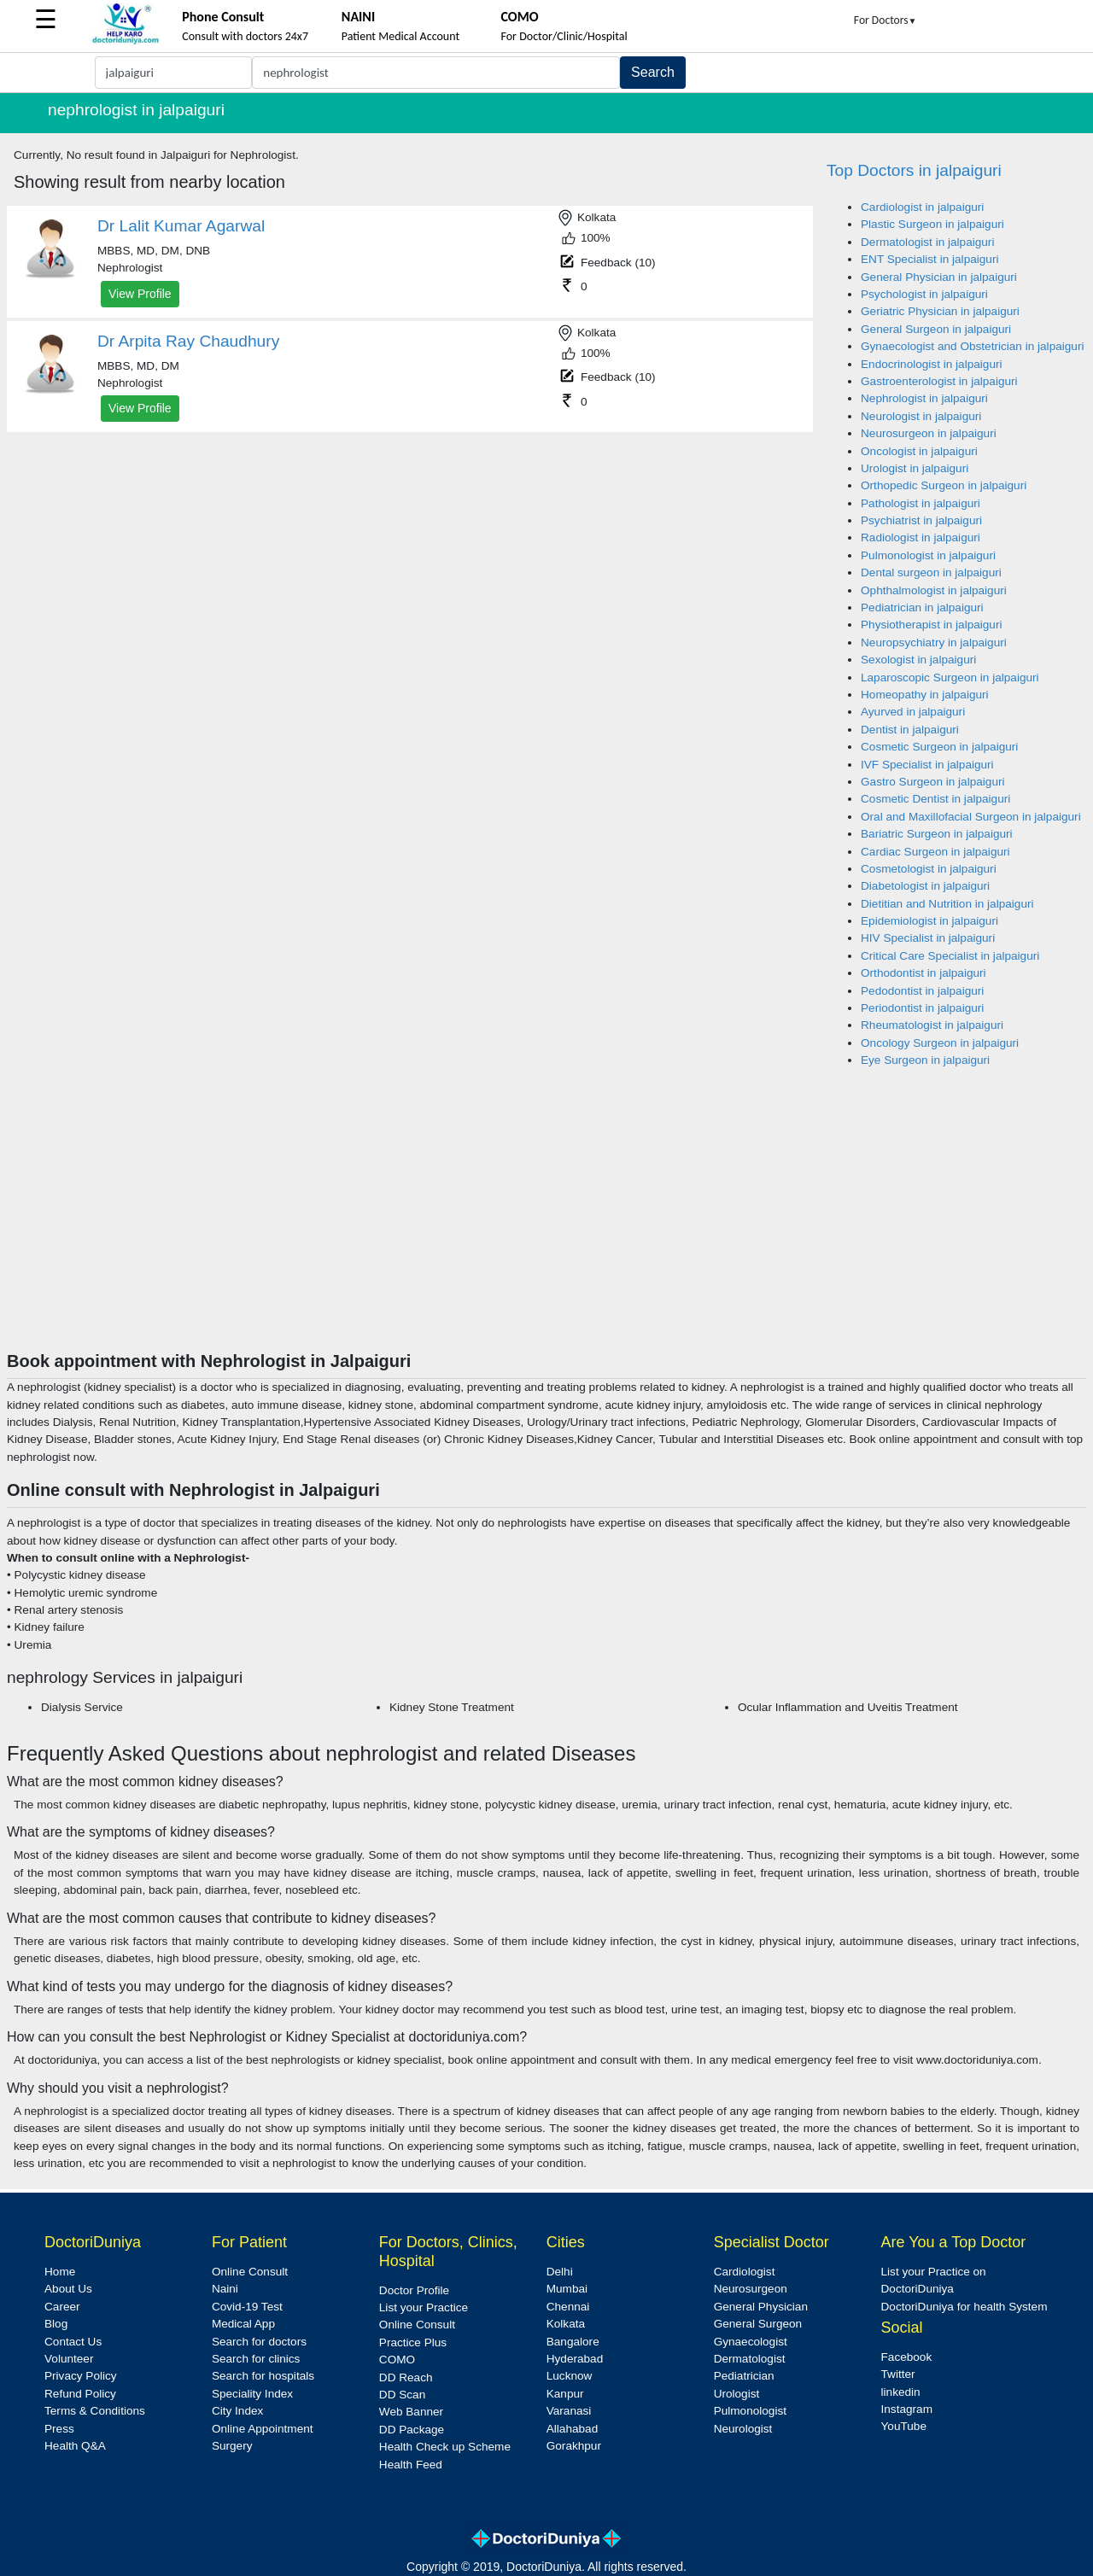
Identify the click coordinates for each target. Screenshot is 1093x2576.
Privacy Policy (80, 2375)
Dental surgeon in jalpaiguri (931, 572)
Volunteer (68, 2358)
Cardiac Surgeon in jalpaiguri (935, 851)
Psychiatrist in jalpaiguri (921, 520)
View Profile (140, 294)
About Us (68, 2288)
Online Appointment (262, 2428)
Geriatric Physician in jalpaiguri (940, 311)
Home (59, 2271)
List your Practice (423, 2307)
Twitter (898, 2374)
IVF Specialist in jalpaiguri (927, 764)
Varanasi (569, 2410)
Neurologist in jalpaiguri (921, 416)
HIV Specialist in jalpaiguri (928, 938)
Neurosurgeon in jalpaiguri (929, 433)
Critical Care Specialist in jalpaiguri (950, 955)
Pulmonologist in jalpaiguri (928, 555)
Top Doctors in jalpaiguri (914, 170)
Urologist (737, 2393)
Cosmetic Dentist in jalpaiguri (935, 798)
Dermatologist (750, 2358)
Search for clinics (256, 2358)
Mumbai (566, 2288)
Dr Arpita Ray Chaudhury (188, 341)
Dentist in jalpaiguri (910, 729)
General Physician (761, 2306)
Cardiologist (744, 2271)
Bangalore (572, 2341)
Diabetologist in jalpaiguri (925, 885)
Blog (55, 2323)
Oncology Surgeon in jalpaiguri (940, 1043)
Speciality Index (252, 2393)
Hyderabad (575, 2358)
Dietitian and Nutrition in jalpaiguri (947, 903)
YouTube (903, 2426)
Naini (225, 2288)
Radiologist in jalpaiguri (920, 537)
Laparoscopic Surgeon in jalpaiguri (950, 677)
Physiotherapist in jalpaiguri (931, 624)
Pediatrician (744, 2375)
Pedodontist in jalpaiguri (922, 990)
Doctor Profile (414, 2290)
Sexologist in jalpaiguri (918, 659)
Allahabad (572, 2428)
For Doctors (885, 20)
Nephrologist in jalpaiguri (924, 398)
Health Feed (410, 2464)
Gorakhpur (573, 2445)
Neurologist (743, 2428)
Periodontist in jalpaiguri (922, 1008)
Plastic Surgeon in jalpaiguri (932, 224)
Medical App (243, 2323)
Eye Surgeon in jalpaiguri (925, 1060)
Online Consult (250, 2271)
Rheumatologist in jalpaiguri (932, 1025)
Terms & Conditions (94, 2410)
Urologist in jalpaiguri (914, 468)
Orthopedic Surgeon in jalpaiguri (943, 485)
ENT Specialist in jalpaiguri (929, 259)
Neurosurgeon (750, 2288)
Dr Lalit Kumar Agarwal (181, 226)
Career (62, 2306)
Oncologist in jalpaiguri (919, 451)
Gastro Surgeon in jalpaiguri (933, 781)
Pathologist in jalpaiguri (920, 503)
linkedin (901, 2392)
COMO (397, 2359)
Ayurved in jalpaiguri (913, 711)
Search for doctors (259, 2341)
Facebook (906, 2357)
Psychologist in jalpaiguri (924, 294)
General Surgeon (758, 2323)
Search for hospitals (263, 2375)
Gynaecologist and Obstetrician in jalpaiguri (972, 346)
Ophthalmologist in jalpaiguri (934, 590)
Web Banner (411, 2411)
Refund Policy (80, 2393)
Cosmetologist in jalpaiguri (929, 868)
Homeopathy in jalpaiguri (925, 694)
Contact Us (73, 2341)
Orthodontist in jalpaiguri (923, 973)
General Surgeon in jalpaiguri (936, 329)
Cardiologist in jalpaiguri (922, 207)
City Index (237, 2410)
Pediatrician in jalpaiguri (922, 607)
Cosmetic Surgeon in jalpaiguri (939, 746)
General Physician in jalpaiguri (939, 277)
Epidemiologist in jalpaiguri (929, 920)
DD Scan (402, 2394)
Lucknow (569, 2375)
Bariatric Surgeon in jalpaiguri (937, 833)
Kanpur (565, 2393)
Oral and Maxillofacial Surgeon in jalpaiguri (971, 816)
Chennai (568, 2306)
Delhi (559, 2271)
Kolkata (565, 2323)
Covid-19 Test (247, 2306)
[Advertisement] (546, 1222)
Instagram (906, 2409)
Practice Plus (413, 2342)
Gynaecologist (750, 2341)
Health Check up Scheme (445, 2446)
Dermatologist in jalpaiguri (927, 242)
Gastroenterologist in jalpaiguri (939, 381)
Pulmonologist (750, 2410)
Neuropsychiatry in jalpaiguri (934, 642)
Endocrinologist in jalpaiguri (931, 364)
